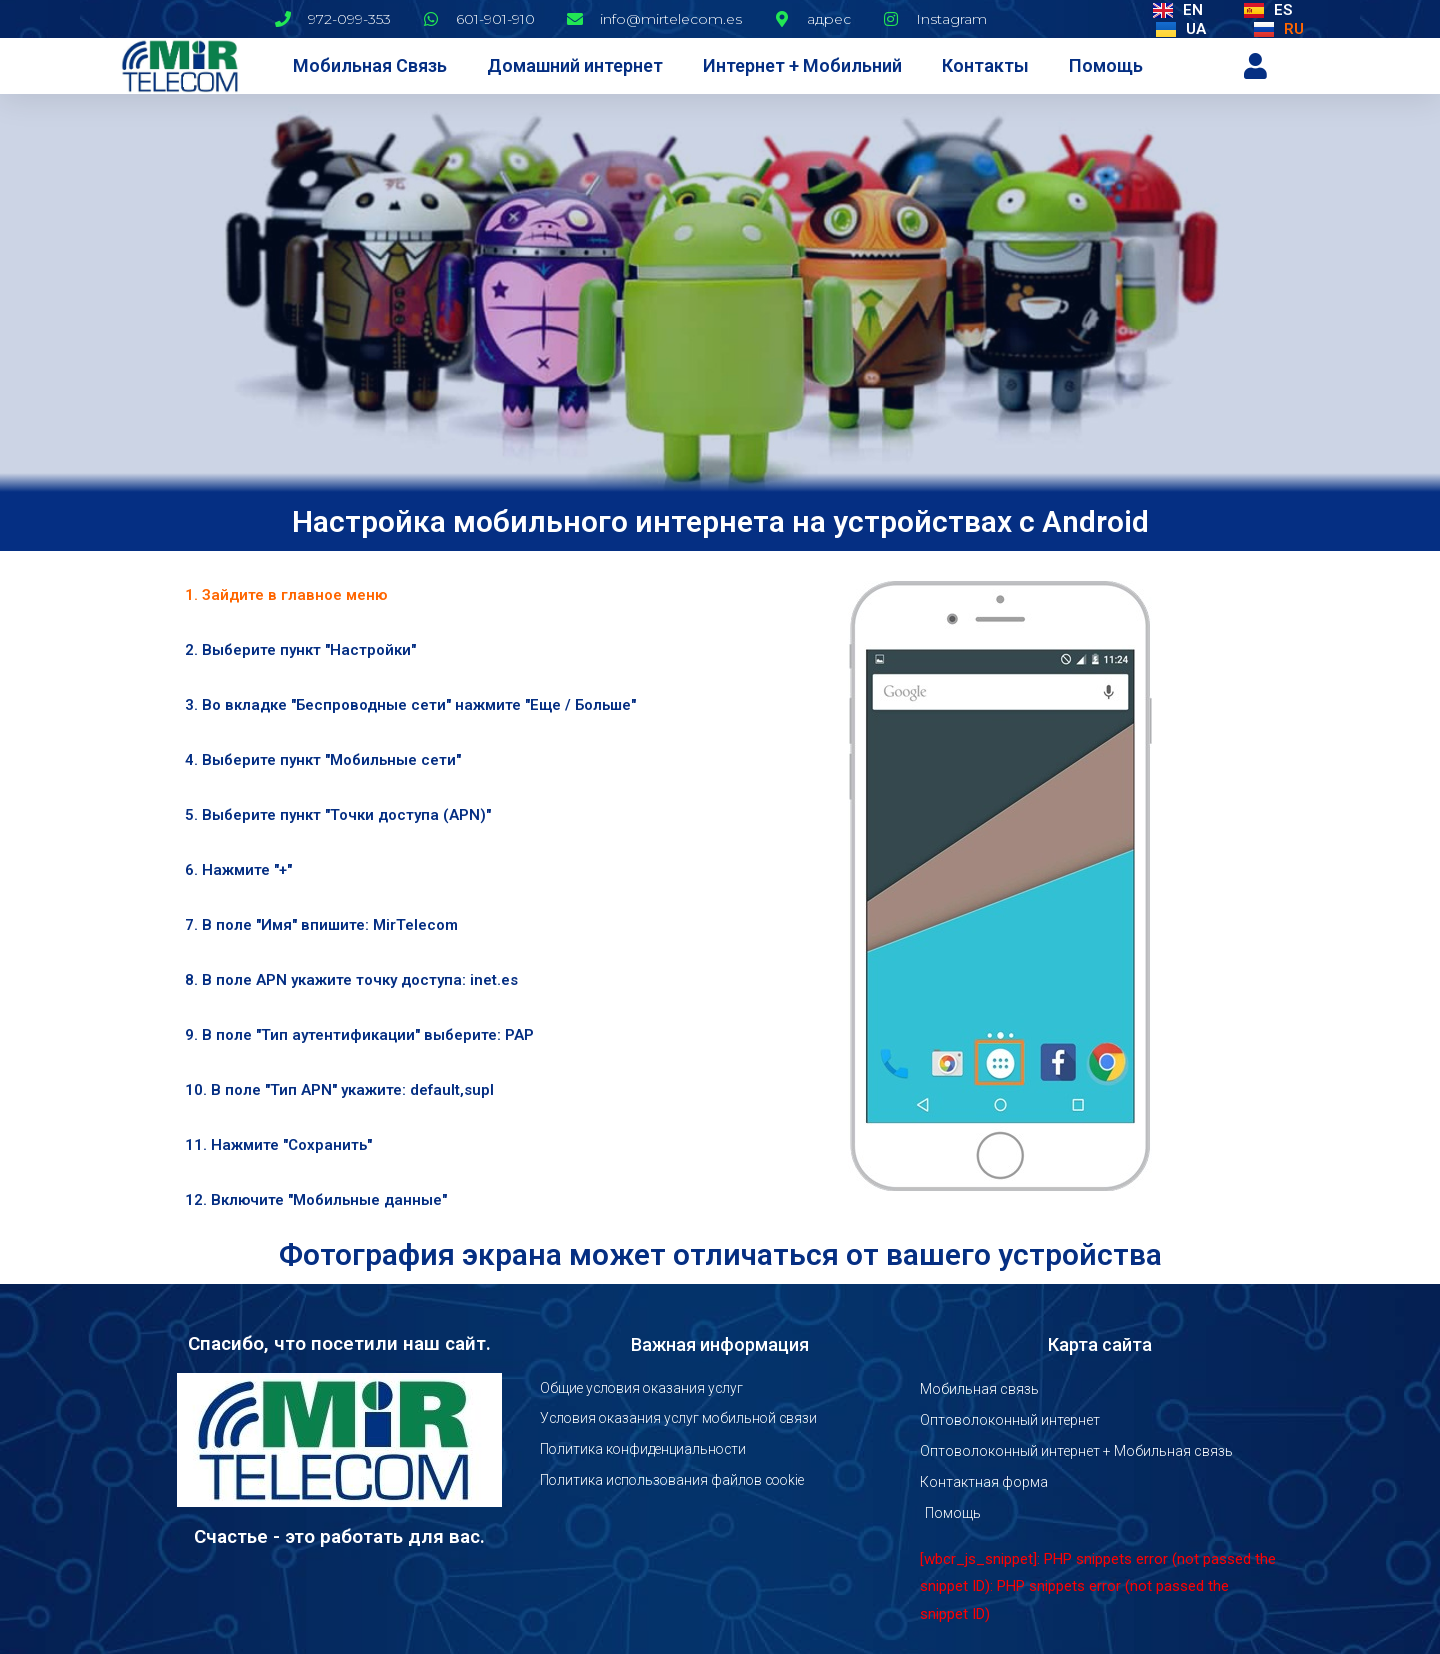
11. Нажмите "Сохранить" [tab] (278, 1145)
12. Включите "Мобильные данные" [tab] (316, 1200)
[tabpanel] (1000, 898)
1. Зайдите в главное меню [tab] (286, 595)
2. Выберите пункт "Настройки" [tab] (300, 650)
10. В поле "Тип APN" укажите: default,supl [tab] (339, 1090)
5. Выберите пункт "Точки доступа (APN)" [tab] (338, 815)
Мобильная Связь (370, 65)
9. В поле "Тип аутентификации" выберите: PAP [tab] (359, 1035)
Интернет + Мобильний (802, 65)
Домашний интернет (575, 65)
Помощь (1106, 65)
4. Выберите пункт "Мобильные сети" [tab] (323, 760)
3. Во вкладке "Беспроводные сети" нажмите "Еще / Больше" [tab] (410, 705)
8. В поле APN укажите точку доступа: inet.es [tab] (351, 980)
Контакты (985, 65)
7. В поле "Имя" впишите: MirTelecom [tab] (321, 925)
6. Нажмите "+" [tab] (238, 870)
